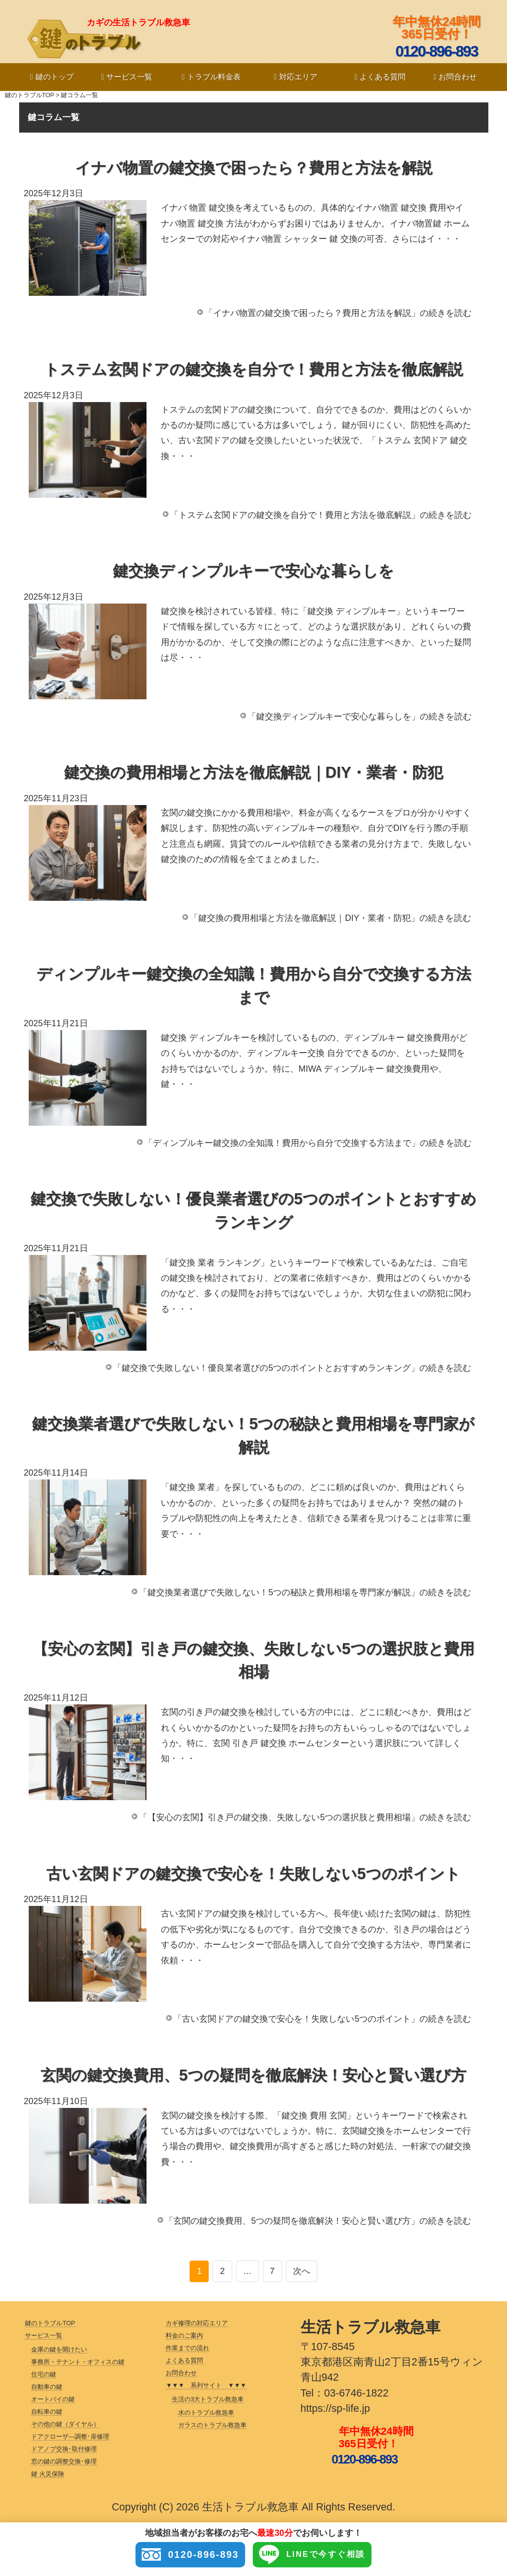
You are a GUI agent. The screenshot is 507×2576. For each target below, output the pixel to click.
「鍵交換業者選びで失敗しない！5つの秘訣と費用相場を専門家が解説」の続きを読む (305, 1592)
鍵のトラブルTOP (29, 95)
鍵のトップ (52, 77)
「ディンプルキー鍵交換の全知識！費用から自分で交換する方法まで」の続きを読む (308, 1143)
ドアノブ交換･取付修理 (64, 2449)
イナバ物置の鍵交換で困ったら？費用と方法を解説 (253, 168)
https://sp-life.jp (335, 2408)
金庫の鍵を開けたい (59, 2349)
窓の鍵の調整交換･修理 (64, 2461)
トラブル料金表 (211, 77)
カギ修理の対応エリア (197, 2323)
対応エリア (295, 77)
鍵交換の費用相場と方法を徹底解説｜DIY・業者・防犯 (253, 772)
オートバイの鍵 (53, 2399)
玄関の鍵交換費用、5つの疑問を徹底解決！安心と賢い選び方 (253, 2075)
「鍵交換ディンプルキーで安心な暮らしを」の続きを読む (360, 716)
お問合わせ (455, 77)
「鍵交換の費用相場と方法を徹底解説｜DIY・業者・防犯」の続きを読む (330, 918)
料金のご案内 (184, 2335)
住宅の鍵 (43, 2374)
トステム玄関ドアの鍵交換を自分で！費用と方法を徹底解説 (253, 369)
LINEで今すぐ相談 (321, 2555)
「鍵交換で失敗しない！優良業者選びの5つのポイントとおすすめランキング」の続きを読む (292, 1368)
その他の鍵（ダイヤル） (65, 2424)
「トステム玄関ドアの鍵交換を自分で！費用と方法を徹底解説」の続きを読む (321, 515)
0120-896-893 (181, 2555)
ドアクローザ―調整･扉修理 (70, 2436)
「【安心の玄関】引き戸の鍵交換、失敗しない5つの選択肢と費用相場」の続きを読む (305, 1817)
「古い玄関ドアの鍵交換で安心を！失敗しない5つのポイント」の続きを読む (322, 2019)
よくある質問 (380, 77)
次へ (301, 2271)
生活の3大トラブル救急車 (208, 2399)
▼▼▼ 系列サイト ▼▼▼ (206, 2385)
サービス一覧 (126, 77)
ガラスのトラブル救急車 (212, 2425)
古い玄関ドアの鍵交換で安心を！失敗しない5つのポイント (253, 1873)
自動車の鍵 (46, 2386)
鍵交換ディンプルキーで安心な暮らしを (253, 571)
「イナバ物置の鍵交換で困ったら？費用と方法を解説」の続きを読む (338, 313)
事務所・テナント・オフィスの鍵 (77, 2361)
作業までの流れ (187, 2348)
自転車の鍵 (46, 2411)
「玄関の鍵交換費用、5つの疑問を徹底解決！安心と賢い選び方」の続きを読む (318, 2221)
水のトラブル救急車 (206, 2412)
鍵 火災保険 (47, 2473)
